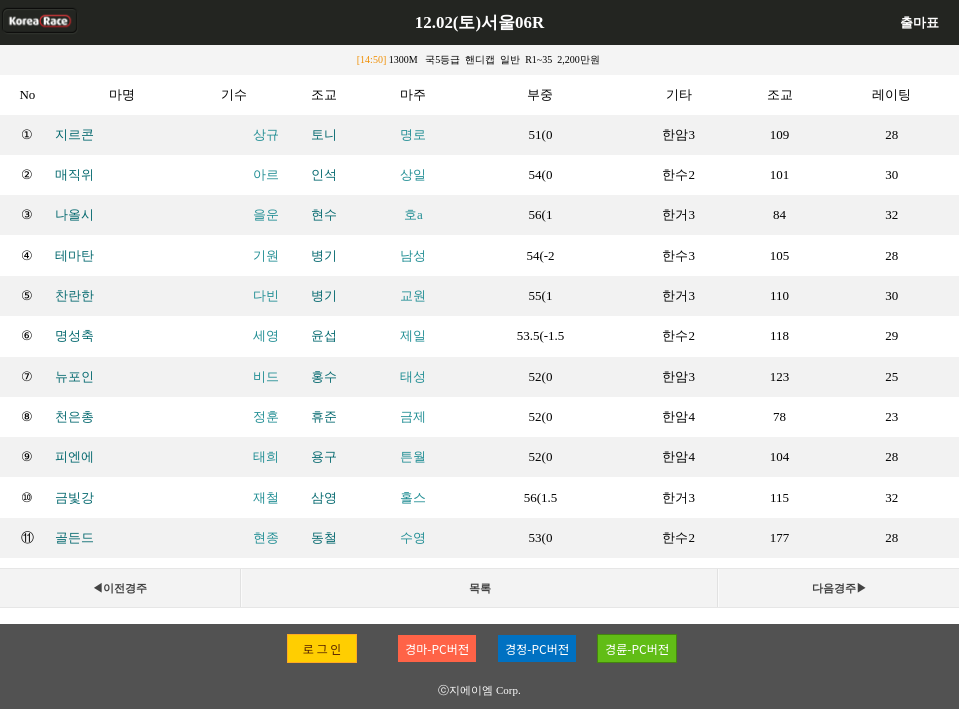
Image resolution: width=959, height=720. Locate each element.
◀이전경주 (119, 588)
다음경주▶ (839, 588)
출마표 (919, 22)
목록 (480, 588)
